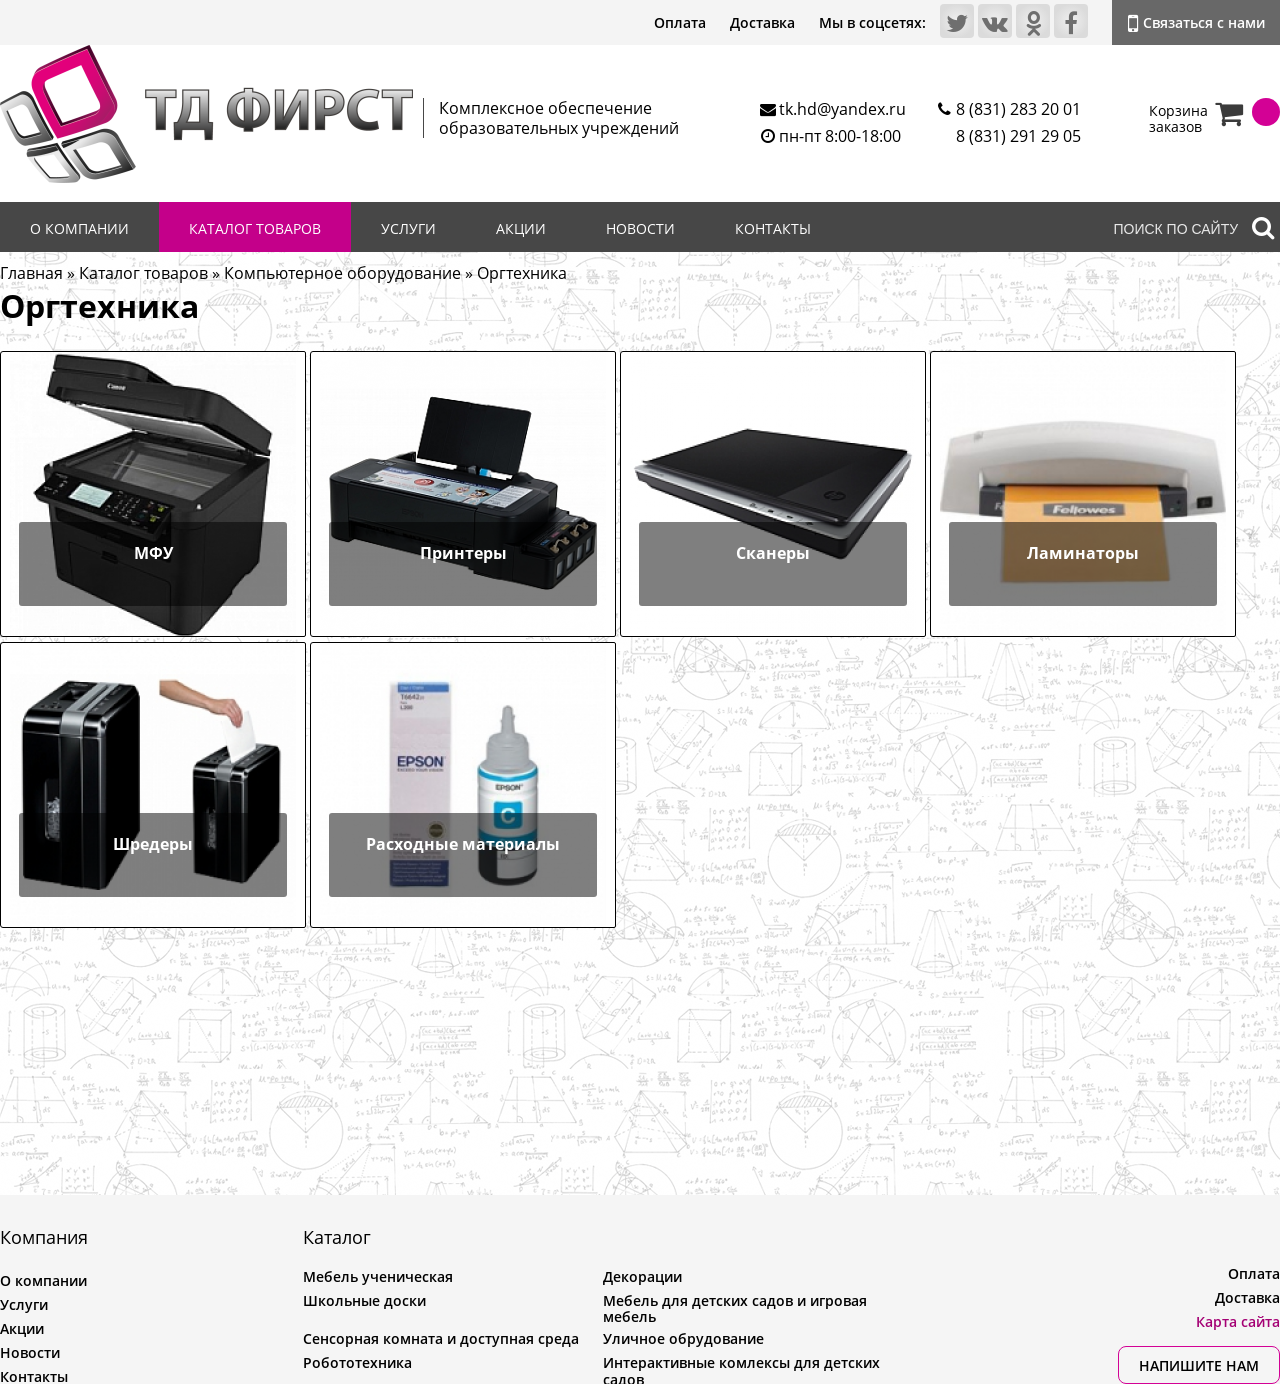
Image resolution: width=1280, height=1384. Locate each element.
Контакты (773, 228)
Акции (521, 228)
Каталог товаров (255, 228)
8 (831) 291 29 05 (1018, 136)
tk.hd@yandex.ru (842, 109)
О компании (79, 228)
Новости (640, 228)
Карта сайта (1238, 1321)
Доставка (762, 22)
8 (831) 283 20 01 (1018, 109)
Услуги (408, 228)
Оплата (680, 22)
